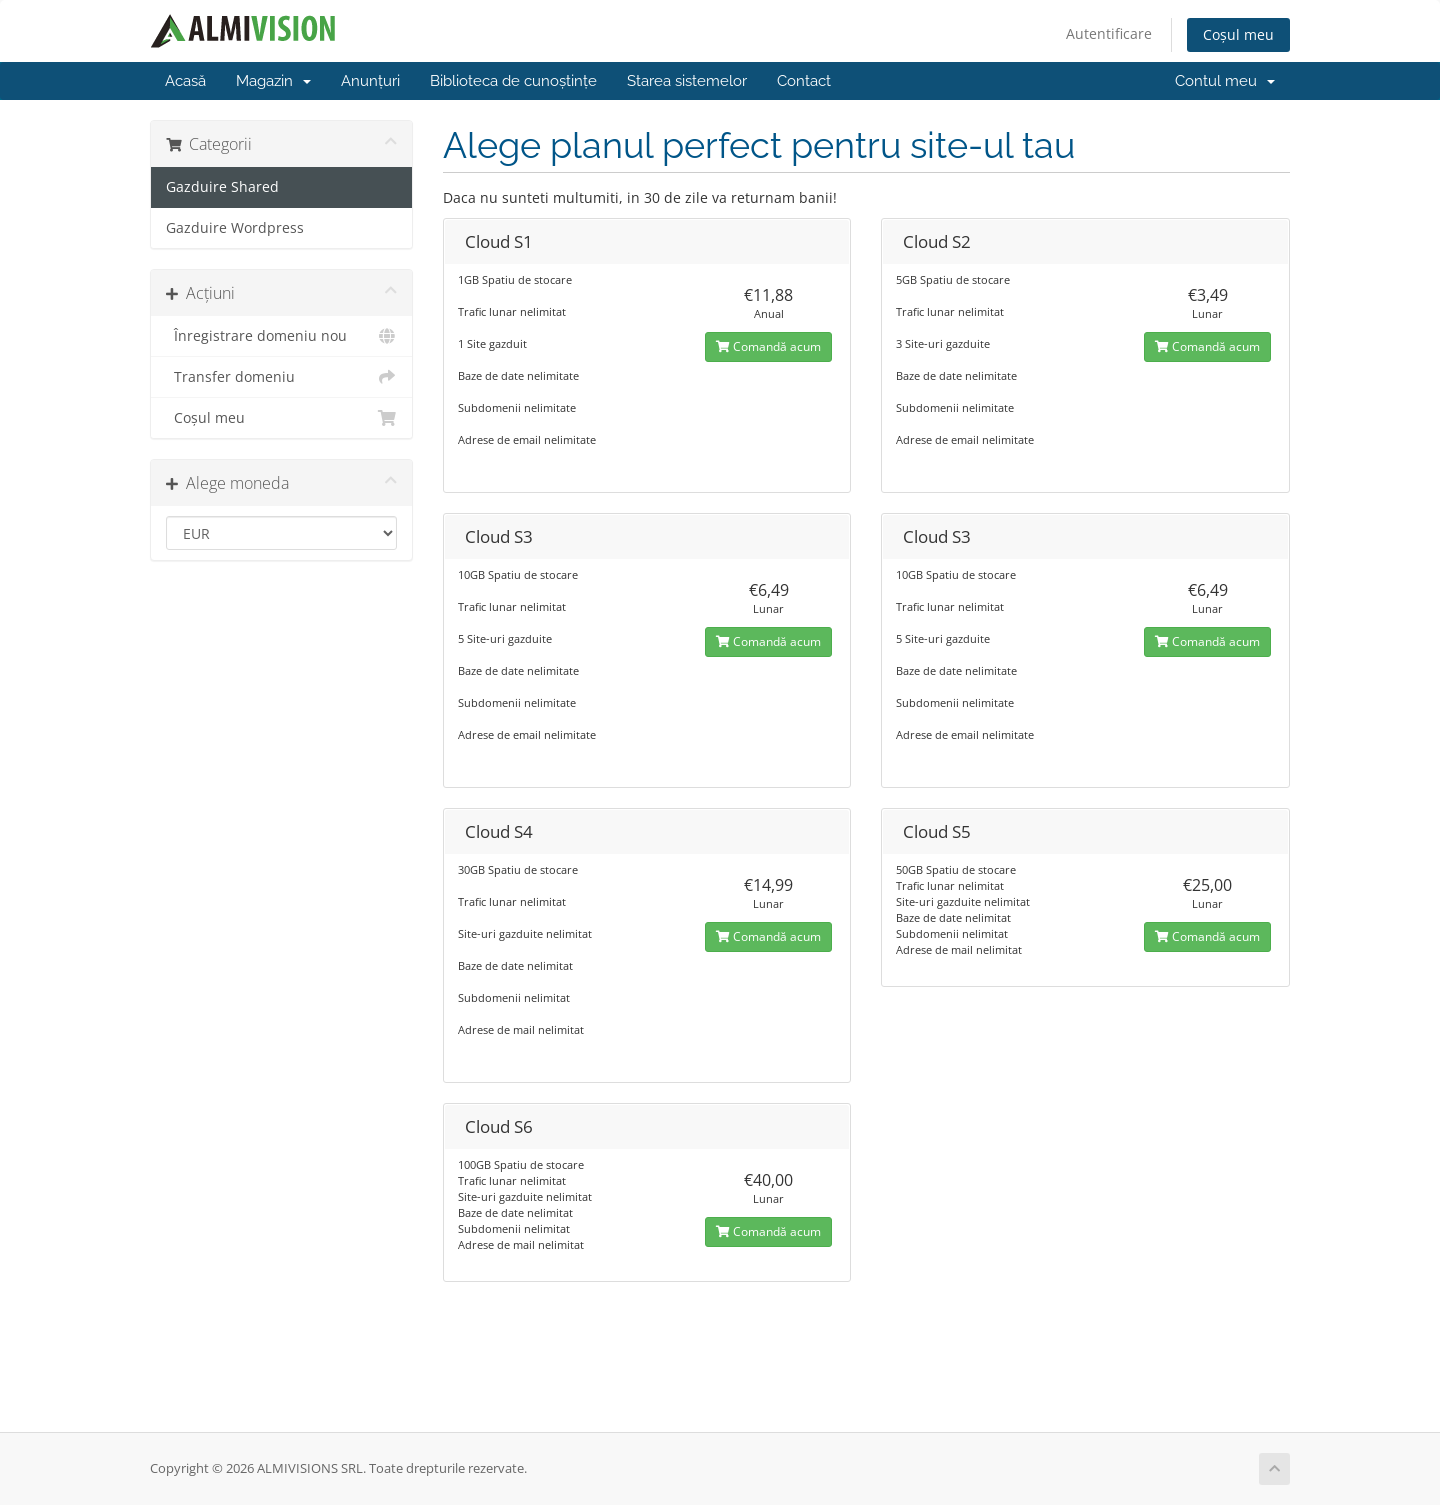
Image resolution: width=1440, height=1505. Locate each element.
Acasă (185, 81)
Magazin (273, 81)
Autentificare (1109, 33)
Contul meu (1225, 81)
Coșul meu (1238, 34)
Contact (804, 81)
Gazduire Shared (222, 187)
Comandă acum (768, 346)
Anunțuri (370, 81)
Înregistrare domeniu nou (281, 336)
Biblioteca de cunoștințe (513, 81)
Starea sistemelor (687, 81)
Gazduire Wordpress (235, 228)
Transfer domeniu (281, 377)
